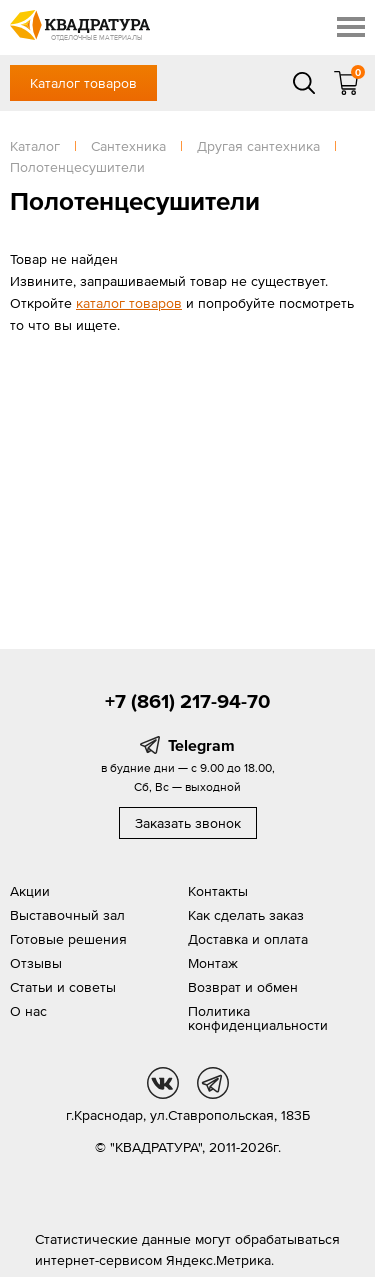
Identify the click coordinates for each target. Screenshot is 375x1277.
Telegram (201, 745)
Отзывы (36, 963)
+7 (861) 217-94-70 (187, 701)
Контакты (218, 891)
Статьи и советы (63, 987)
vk (163, 1083)
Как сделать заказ (246, 915)
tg (213, 1083)
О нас (28, 1011)
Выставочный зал (67, 915)
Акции (30, 891)
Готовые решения (68, 939)
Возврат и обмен (243, 987)
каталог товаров (129, 303)
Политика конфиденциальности (258, 1018)
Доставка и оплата (248, 939)
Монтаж (213, 963)
